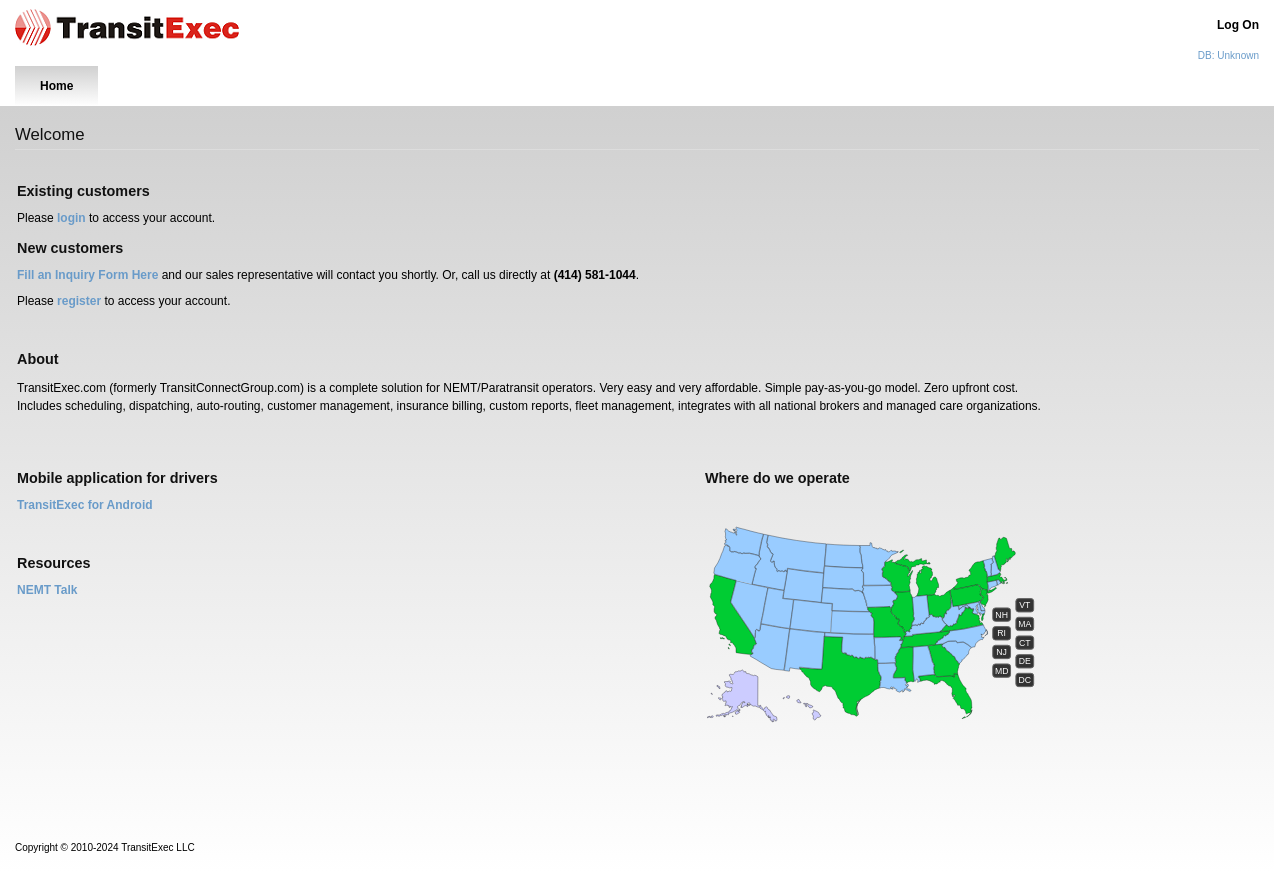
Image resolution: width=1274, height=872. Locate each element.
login (71, 218)
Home (56, 86)
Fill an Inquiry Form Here (87, 275)
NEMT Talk (47, 590)
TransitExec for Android (85, 505)
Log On (1238, 25)
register (79, 301)
